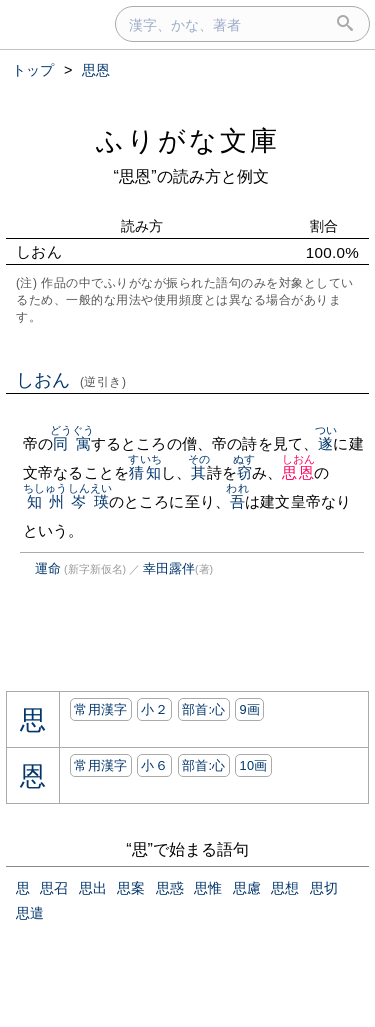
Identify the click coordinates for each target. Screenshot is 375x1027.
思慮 (247, 888)
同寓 (72, 443)
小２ (154, 709)
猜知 (144, 472)
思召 (54, 888)
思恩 (298, 472)
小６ (154, 765)
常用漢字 (100, 709)
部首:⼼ (204, 709)
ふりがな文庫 (188, 140)
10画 (253, 765)
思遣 (30, 913)
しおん (71, 380)
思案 (131, 888)
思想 (285, 888)
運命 (48, 568)
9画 (249, 709)
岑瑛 (90, 501)
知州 (45, 501)
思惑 (170, 888)
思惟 (208, 888)
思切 (324, 888)
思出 (93, 888)
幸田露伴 (169, 568)
